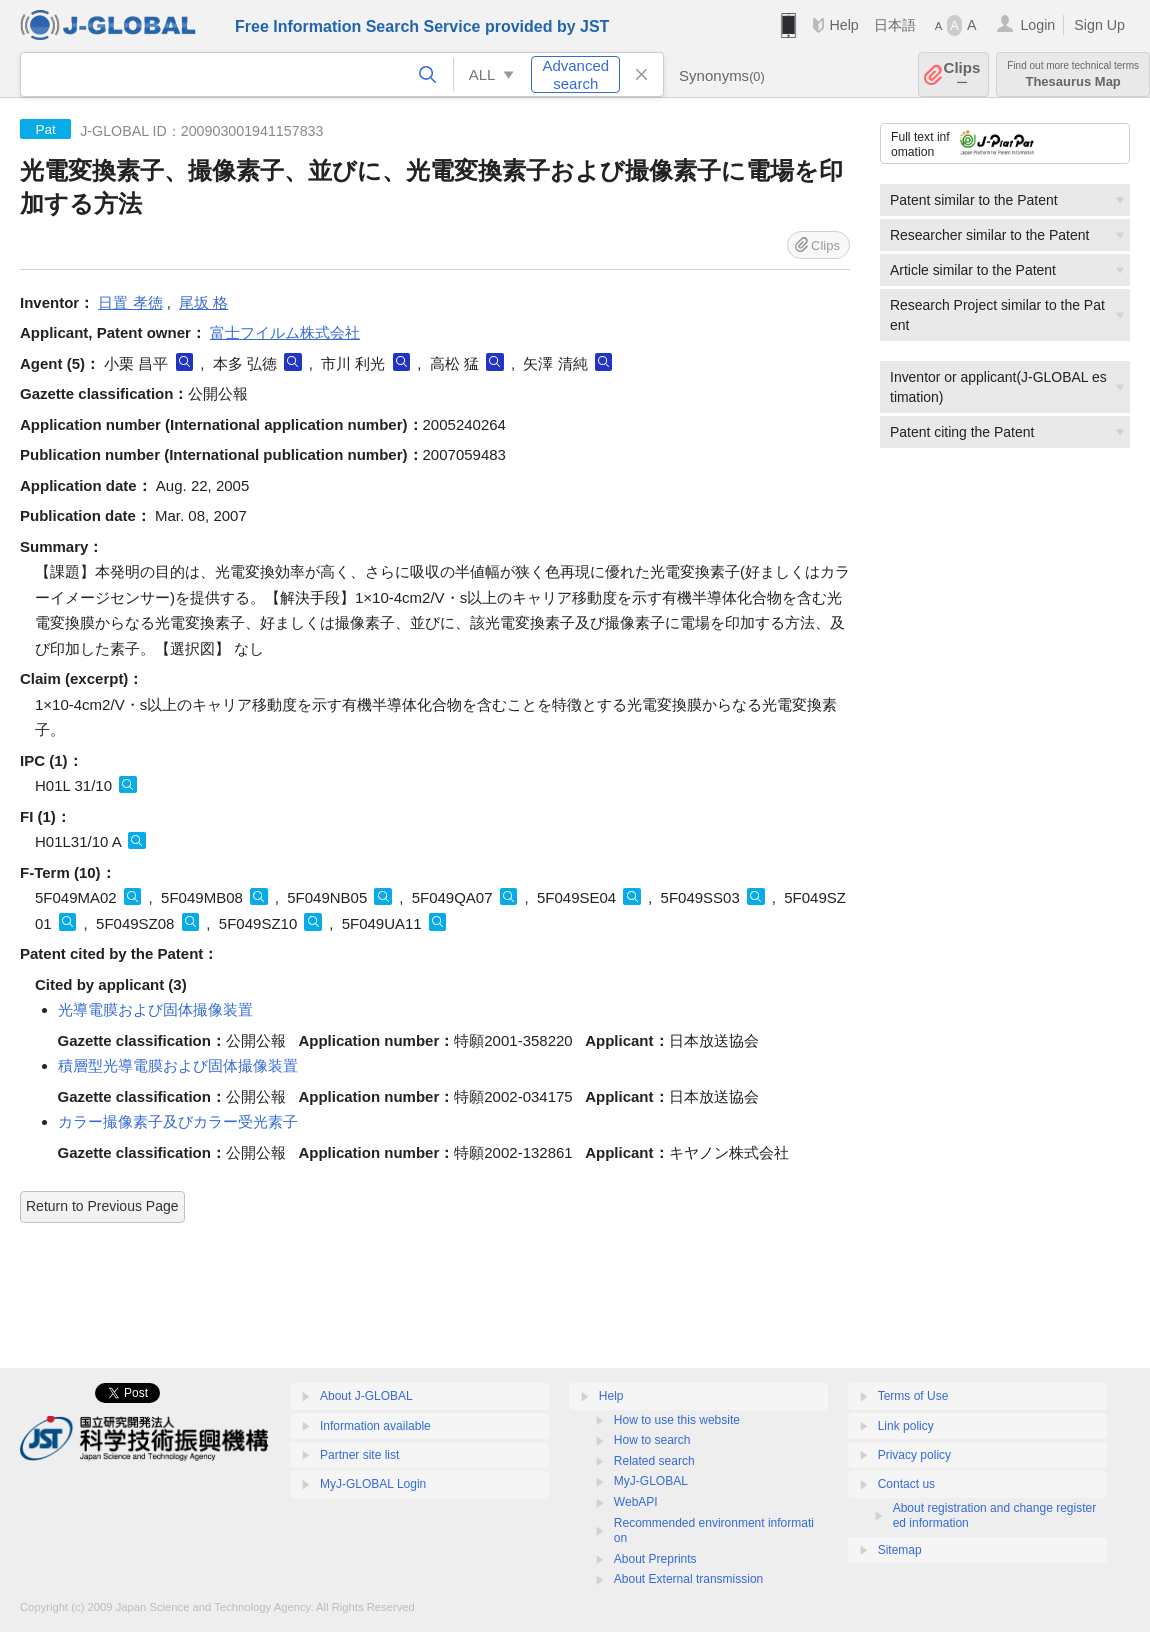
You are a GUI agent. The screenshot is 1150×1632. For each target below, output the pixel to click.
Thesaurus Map (1073, 74)
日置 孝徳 (130, 302)
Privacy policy (914, 1455)
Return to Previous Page (102, 1206)
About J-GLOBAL (366, 1396)
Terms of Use (913, 1396)
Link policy (906, 1426)
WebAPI (636, 1502)
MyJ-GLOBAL (651, 1481)
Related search (654, 1461)
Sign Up (1099, 25)
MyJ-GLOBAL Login (373, 1484)
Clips (962, 74)
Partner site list (359, 1455)
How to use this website (677, 1420)
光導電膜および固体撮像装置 (155, 1009)
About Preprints (655, 1559)
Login (1037, 25)
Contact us (906, 1484)
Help (843, 25)
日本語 (895, 25)
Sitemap (900, 1550)
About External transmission (688, 1579)
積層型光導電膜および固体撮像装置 (178, 1065)
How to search (652, 1440)
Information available (375, 1426)
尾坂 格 (203, 302)
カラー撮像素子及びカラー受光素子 (178, 1121)
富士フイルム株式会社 (285, 332)
